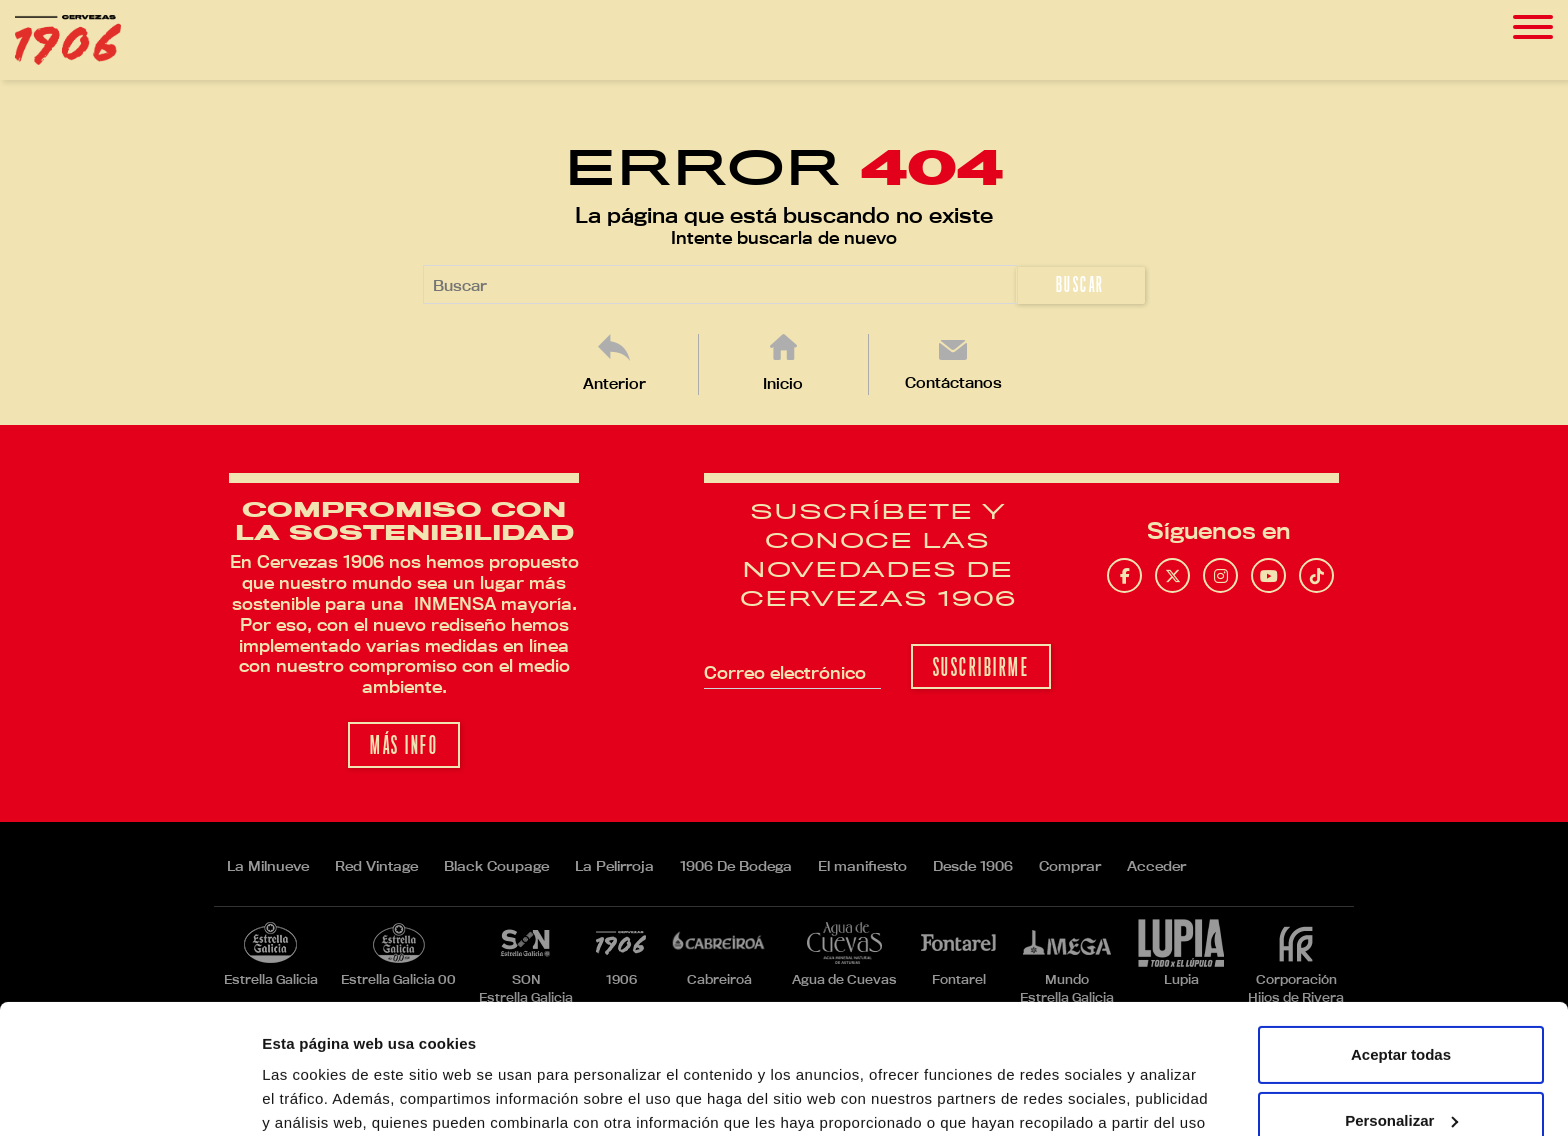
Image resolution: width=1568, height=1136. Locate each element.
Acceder (1156, 866)
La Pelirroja (614, 866)
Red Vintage (376, 866)
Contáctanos (953, 382)
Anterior (614, 383)
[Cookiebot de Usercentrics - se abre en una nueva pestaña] (129, 1097)
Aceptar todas (1401, 925)
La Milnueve (268, 866)
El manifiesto (862, 866)
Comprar (1070, 866)
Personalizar (1401, 990)
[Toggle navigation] (1533, 27)
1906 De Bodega (736, 866)
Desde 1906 (973, 866)
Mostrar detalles (320, 1096)
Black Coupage (496, 866)
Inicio (783, 383)
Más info (404, 745)
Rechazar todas (1401, 1056)
